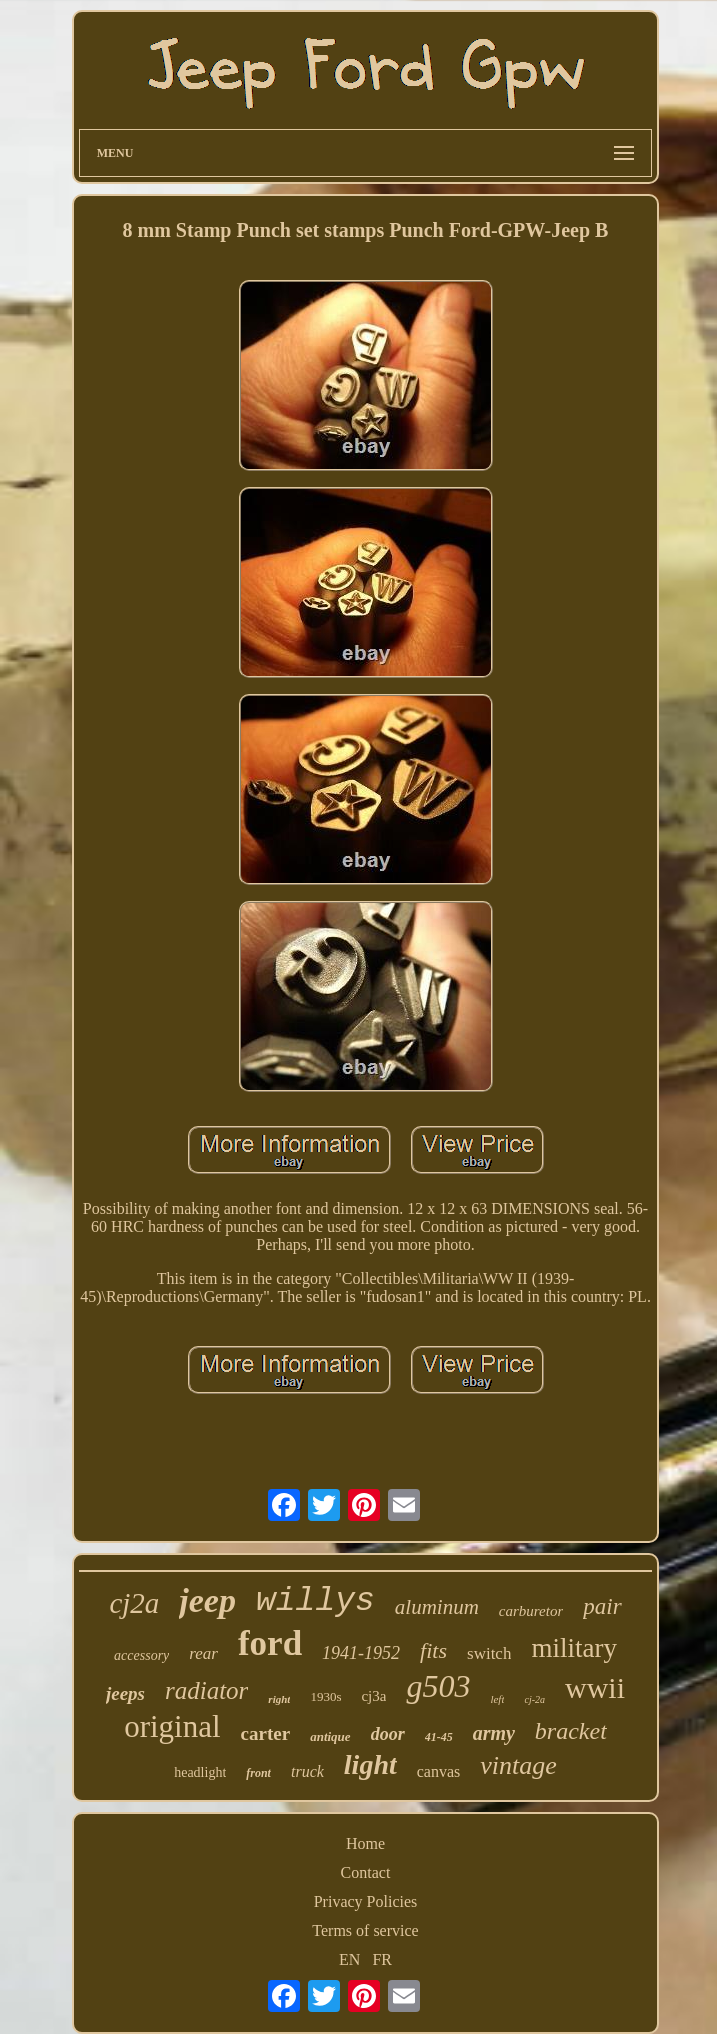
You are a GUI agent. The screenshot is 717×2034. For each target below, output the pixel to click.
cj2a (134, 1603)
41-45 (439, 1737)
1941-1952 (361, 1653)
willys (315, 1601)
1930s (325, 1696)
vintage (518, 1765)
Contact (366, 1872)
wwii (595, 1687)
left (497, 1699)
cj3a (373, 1696)
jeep (207, 1600)
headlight (200, 1772)
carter (266, 1733)
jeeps (125, 1693)
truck (307, 1771)
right (279, 1699)
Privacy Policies (366, 1901)
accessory (141, 1655)
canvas (439, 1771)
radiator (206, 1690)
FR (382, 1959)
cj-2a (534, 1699)
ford (270, 1643)
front (258, 1773)
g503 (438, 1686)
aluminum (437, 1607)
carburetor (531, 1611)
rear (203, 1653)
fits (433, 1650)
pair (602, 1606)
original (172, 1726)
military (573, 1648)
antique (330, 1736)
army (494, 1733)
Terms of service (365, 1930)
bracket (571, 1731)
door (388, 1734)
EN (349, 1959)
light (370, 1764)
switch (489, 1653)
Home (365, 1843)
